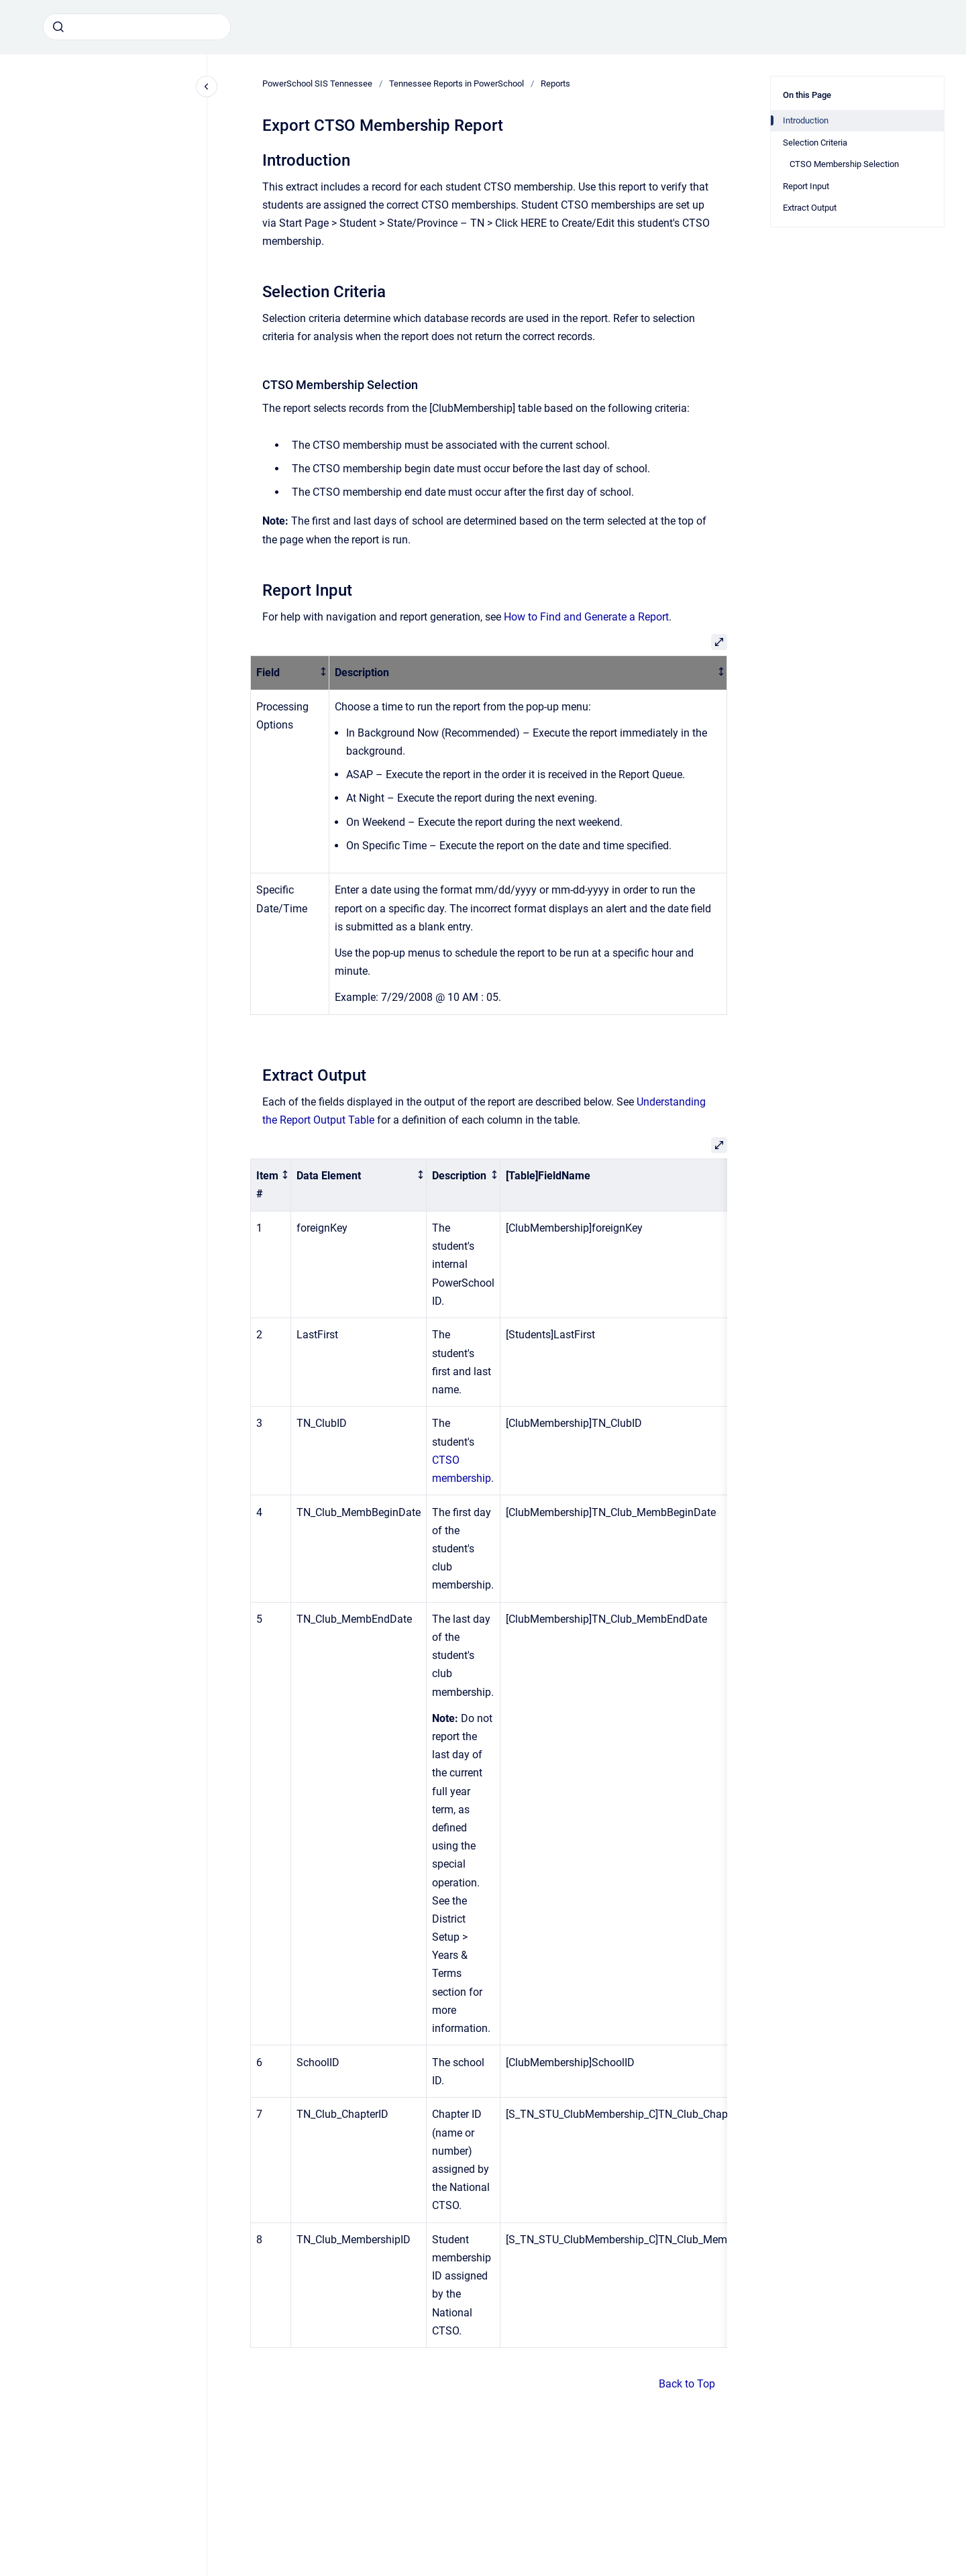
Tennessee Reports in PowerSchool (456, 83)
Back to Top (687, 2383)
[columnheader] (290, 672)
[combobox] (137, 27)
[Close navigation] (206, 86)
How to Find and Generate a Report (586, 616)
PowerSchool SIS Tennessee (317, 83)
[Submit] (58, 27)
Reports (555, 83)
